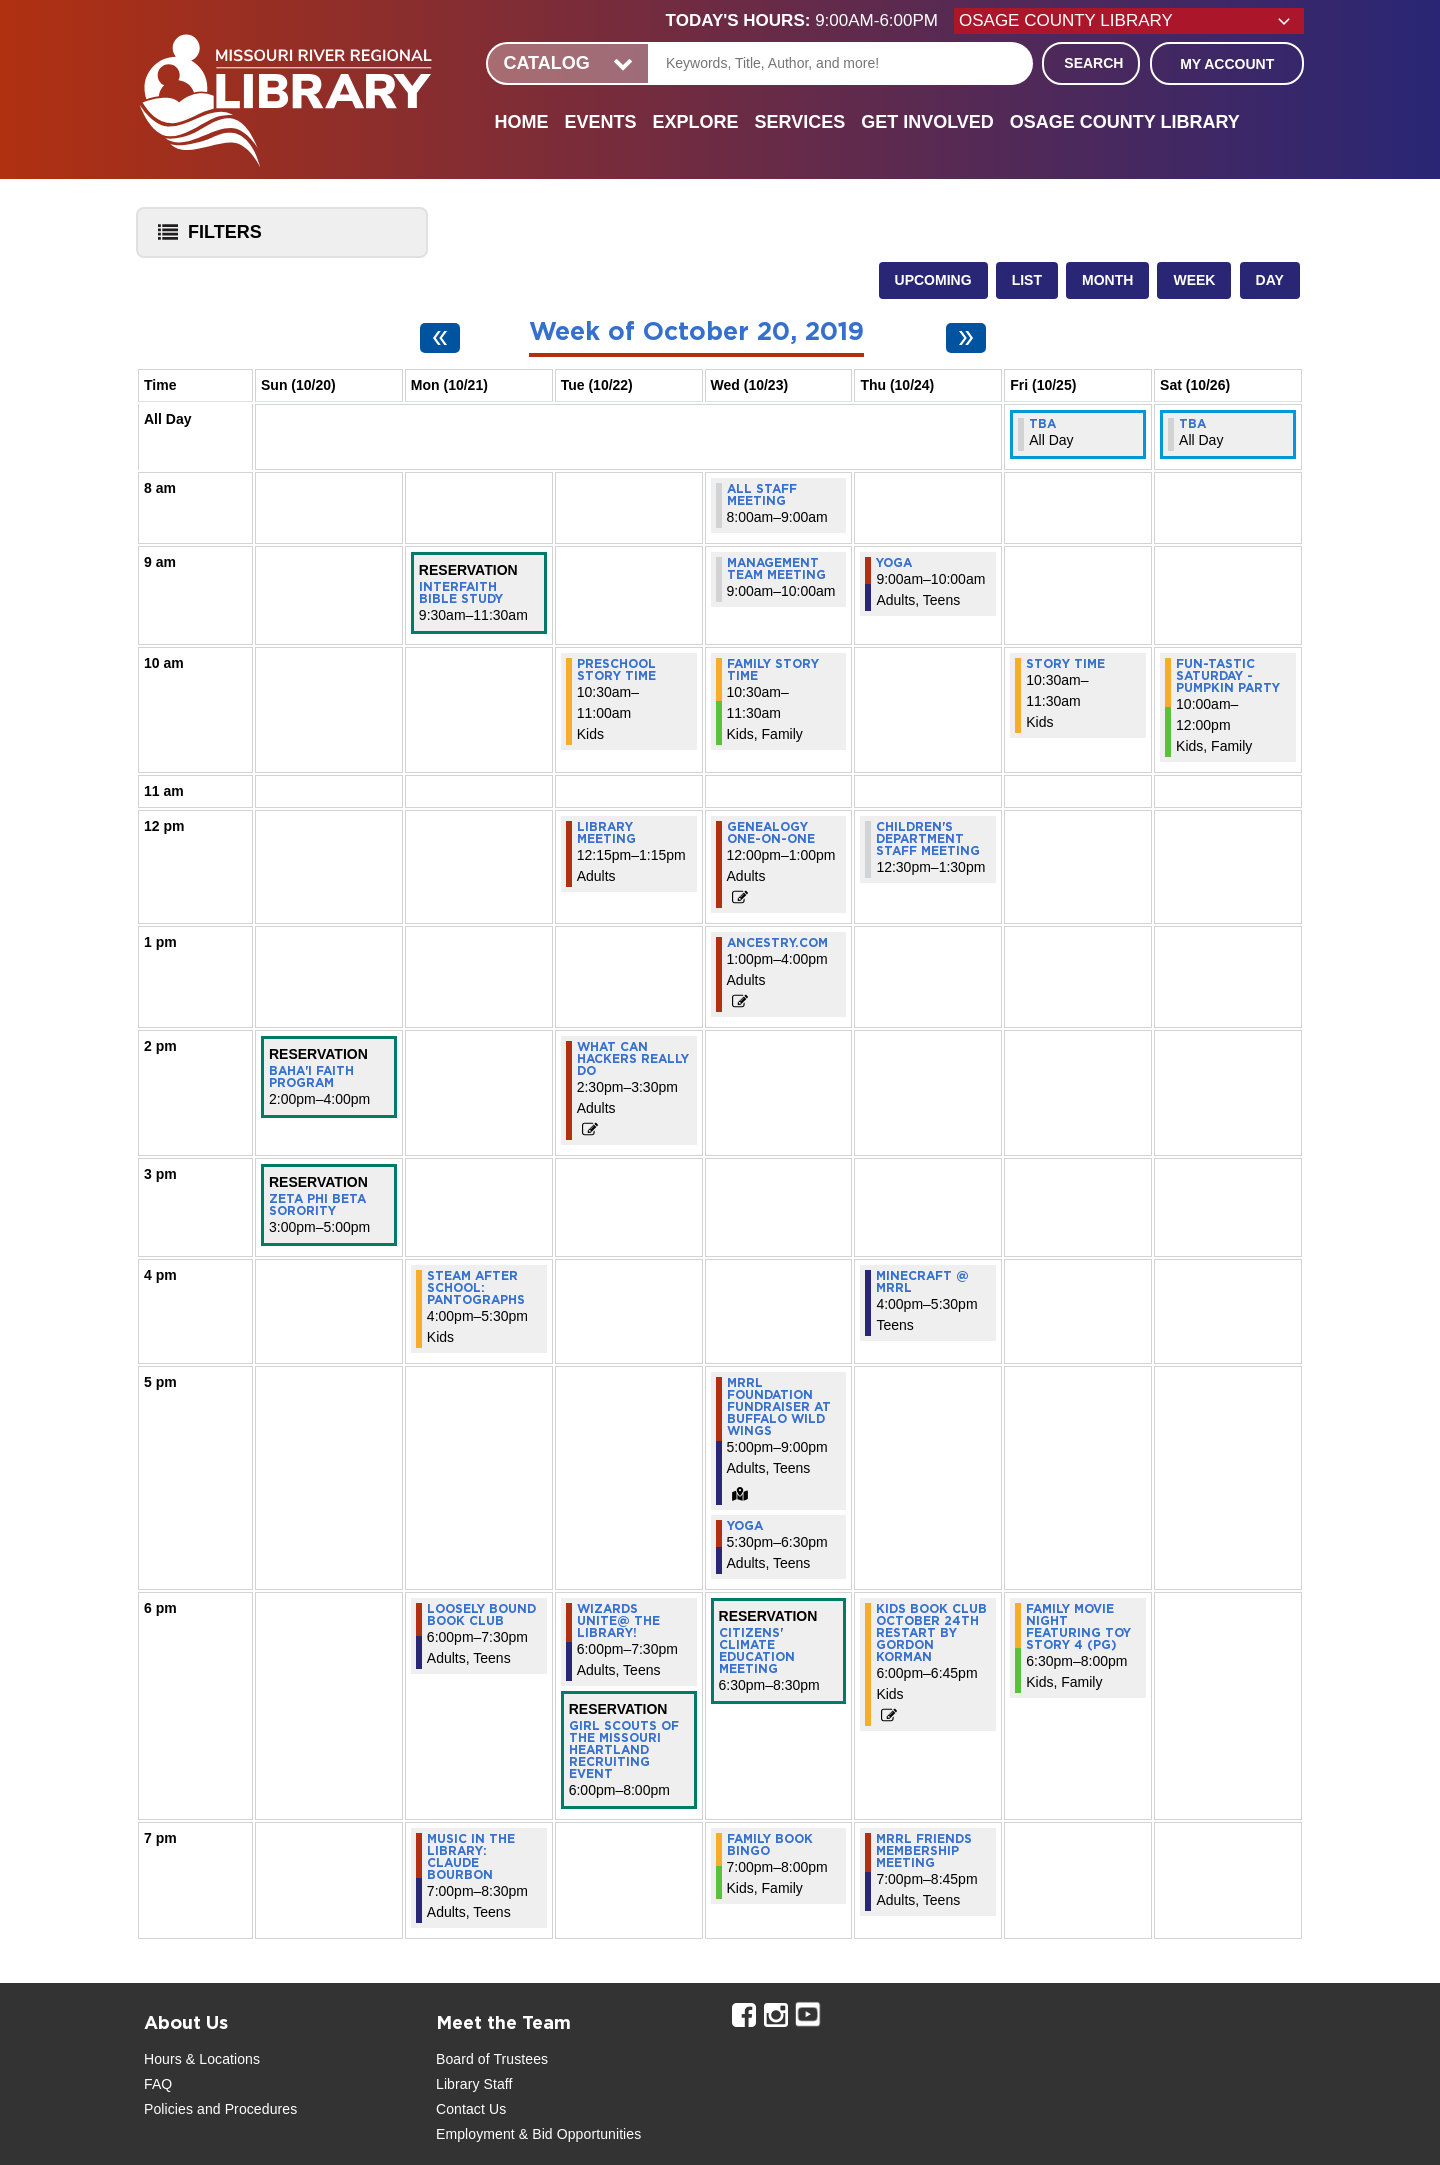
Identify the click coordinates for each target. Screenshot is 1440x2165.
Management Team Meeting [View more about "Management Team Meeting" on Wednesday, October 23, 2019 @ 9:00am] (776, 569)
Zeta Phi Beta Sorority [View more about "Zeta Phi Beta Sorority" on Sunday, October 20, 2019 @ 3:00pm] (317, 1205)
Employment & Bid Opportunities (538, 2134)
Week (1194, 280)
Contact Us (471, 2109)
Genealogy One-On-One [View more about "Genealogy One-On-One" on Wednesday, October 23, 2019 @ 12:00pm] (771, 833)
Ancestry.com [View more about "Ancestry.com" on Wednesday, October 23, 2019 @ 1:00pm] (777, 943)
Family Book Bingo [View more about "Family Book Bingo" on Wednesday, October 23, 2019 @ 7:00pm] (770, 1845)
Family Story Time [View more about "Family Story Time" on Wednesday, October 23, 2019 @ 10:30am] (773, 670)
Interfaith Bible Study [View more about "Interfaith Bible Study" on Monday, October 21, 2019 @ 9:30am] (461, 593)
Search (1093, 63)
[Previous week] (440, 338)
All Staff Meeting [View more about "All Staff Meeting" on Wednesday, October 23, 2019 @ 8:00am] (762, 495)
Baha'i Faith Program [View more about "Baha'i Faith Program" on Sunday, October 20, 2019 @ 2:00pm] (311, 1077)
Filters (205, 238)
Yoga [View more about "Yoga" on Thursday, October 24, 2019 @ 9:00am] (894, 563)
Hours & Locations (202, 2059)
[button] (810, 21)
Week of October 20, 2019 (696, 332)
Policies (168, 2109)
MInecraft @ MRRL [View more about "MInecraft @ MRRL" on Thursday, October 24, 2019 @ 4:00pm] (922, 1282)
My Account (1227, 64)
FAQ (158, 2084)
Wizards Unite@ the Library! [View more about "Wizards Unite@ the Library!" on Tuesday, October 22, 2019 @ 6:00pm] (618, 1621)
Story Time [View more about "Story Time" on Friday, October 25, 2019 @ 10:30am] (1065, 664)
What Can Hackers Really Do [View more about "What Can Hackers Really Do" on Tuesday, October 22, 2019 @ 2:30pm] (633, 1059)
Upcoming (933, 280)
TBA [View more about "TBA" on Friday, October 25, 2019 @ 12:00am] (1042, 424)
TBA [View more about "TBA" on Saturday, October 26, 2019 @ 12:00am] (1192, 424)
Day (1270, 280)
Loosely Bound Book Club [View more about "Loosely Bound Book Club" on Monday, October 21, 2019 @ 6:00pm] (481, 1615)
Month (1107, 280)
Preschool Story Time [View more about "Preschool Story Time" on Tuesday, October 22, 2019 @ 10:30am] (616, 670)
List (1027, 280)
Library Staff (474, 2084)
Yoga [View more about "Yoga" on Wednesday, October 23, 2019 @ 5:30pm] (745, 1526)
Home (521, 122)
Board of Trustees (492, 2059)
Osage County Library (1125, 122)
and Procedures (245, 2109)
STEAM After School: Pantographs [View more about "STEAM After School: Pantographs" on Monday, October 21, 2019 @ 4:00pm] (476, 1288)
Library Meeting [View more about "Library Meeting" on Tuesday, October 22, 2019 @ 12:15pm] (606, 833)
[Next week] (966, 338)
